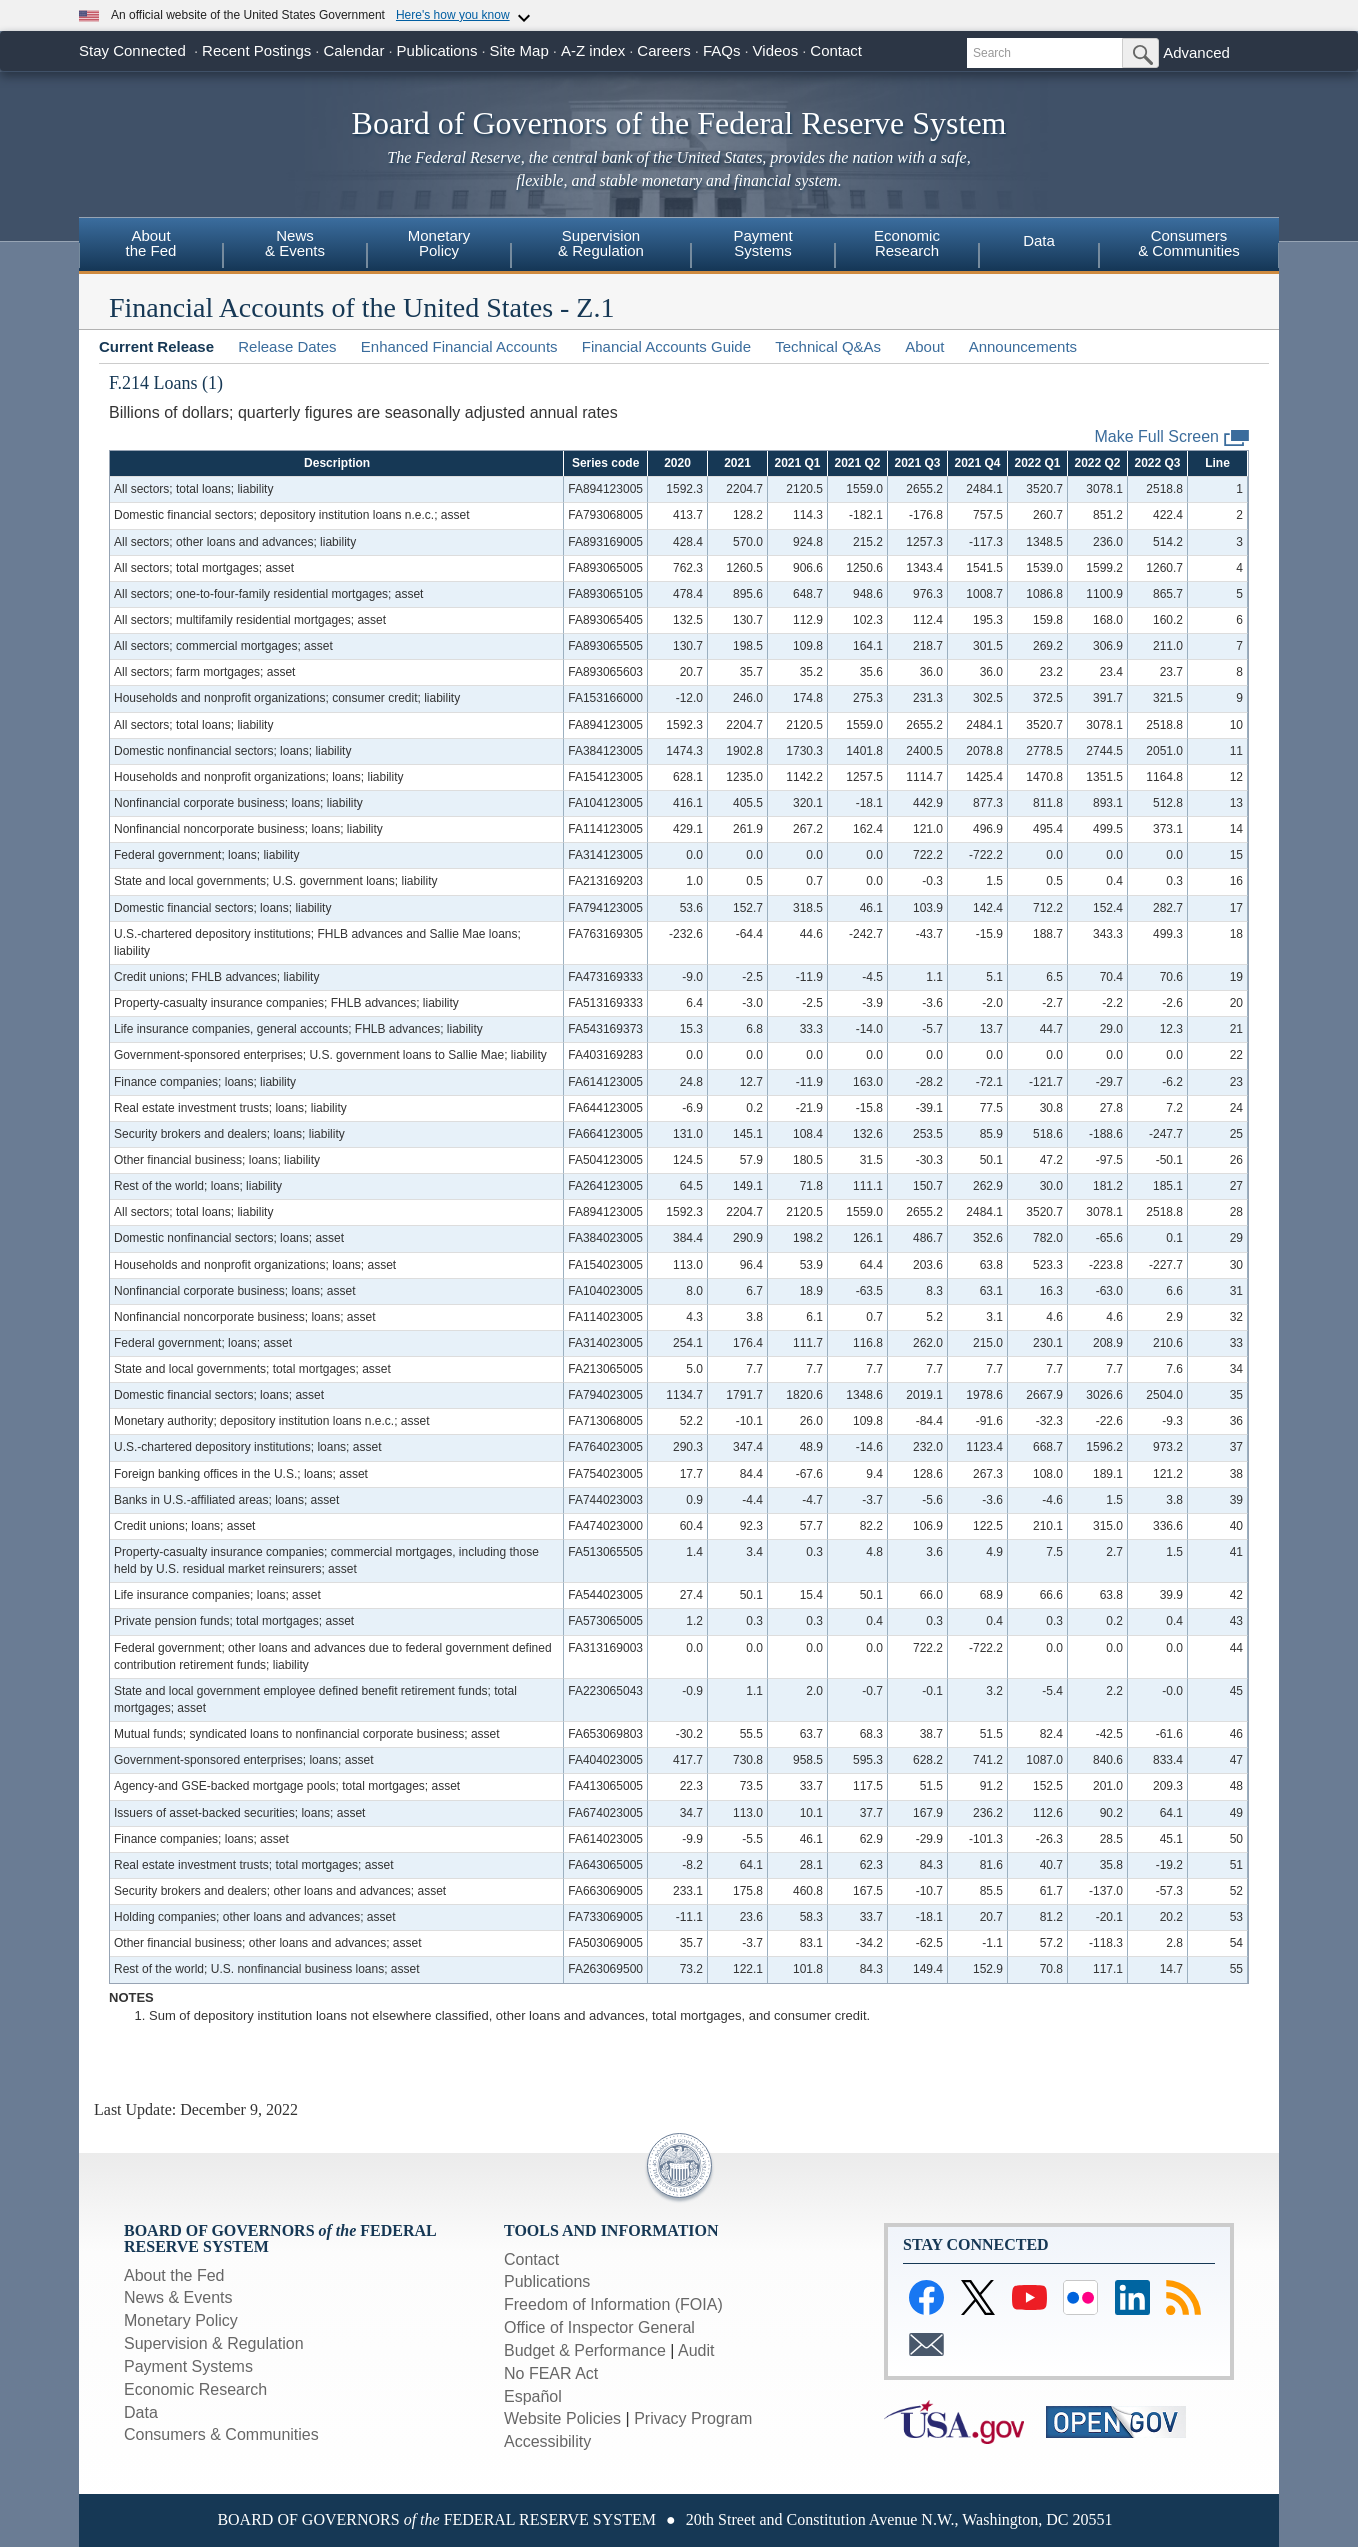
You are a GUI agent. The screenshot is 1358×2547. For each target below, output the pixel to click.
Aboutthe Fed (151, 243)
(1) (212, 383)
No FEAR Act (551, 2373)
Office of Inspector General (599, 2327)
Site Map (519, 50)
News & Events (178, 2297)
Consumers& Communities (1189, 243)
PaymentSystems (762, 243)
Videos (776, 50)
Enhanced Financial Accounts (459, 346)
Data (1039, 240)
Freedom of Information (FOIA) (613, 2304)
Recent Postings (256, 50)
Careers (663, 50)
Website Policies (562, 2418)
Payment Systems (188, 2366)
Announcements (1023, 346)
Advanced (1196, 52)
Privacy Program (693, 2418)
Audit (696, 2350)
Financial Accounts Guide (666, 346)
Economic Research (195, 2389)
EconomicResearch (907, 243)
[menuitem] (151, 246)
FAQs (722, 50)
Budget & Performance (585, 2350)
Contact (836, 50)
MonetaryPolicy (439, 243)
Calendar (354, 50)
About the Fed (174, 2275)
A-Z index (593, 50)
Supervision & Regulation (214, 2343)
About (924, 346)
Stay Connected (132, 50)
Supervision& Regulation (601, 243)
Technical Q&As (828, 346)
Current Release (156, 346)
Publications (437, 50)
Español (533, 2396)
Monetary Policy (181, 2320)
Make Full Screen (1172, 437)
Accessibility (547, 2441)
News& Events (295, 243)
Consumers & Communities (221, 2434)
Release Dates (287, 346)
